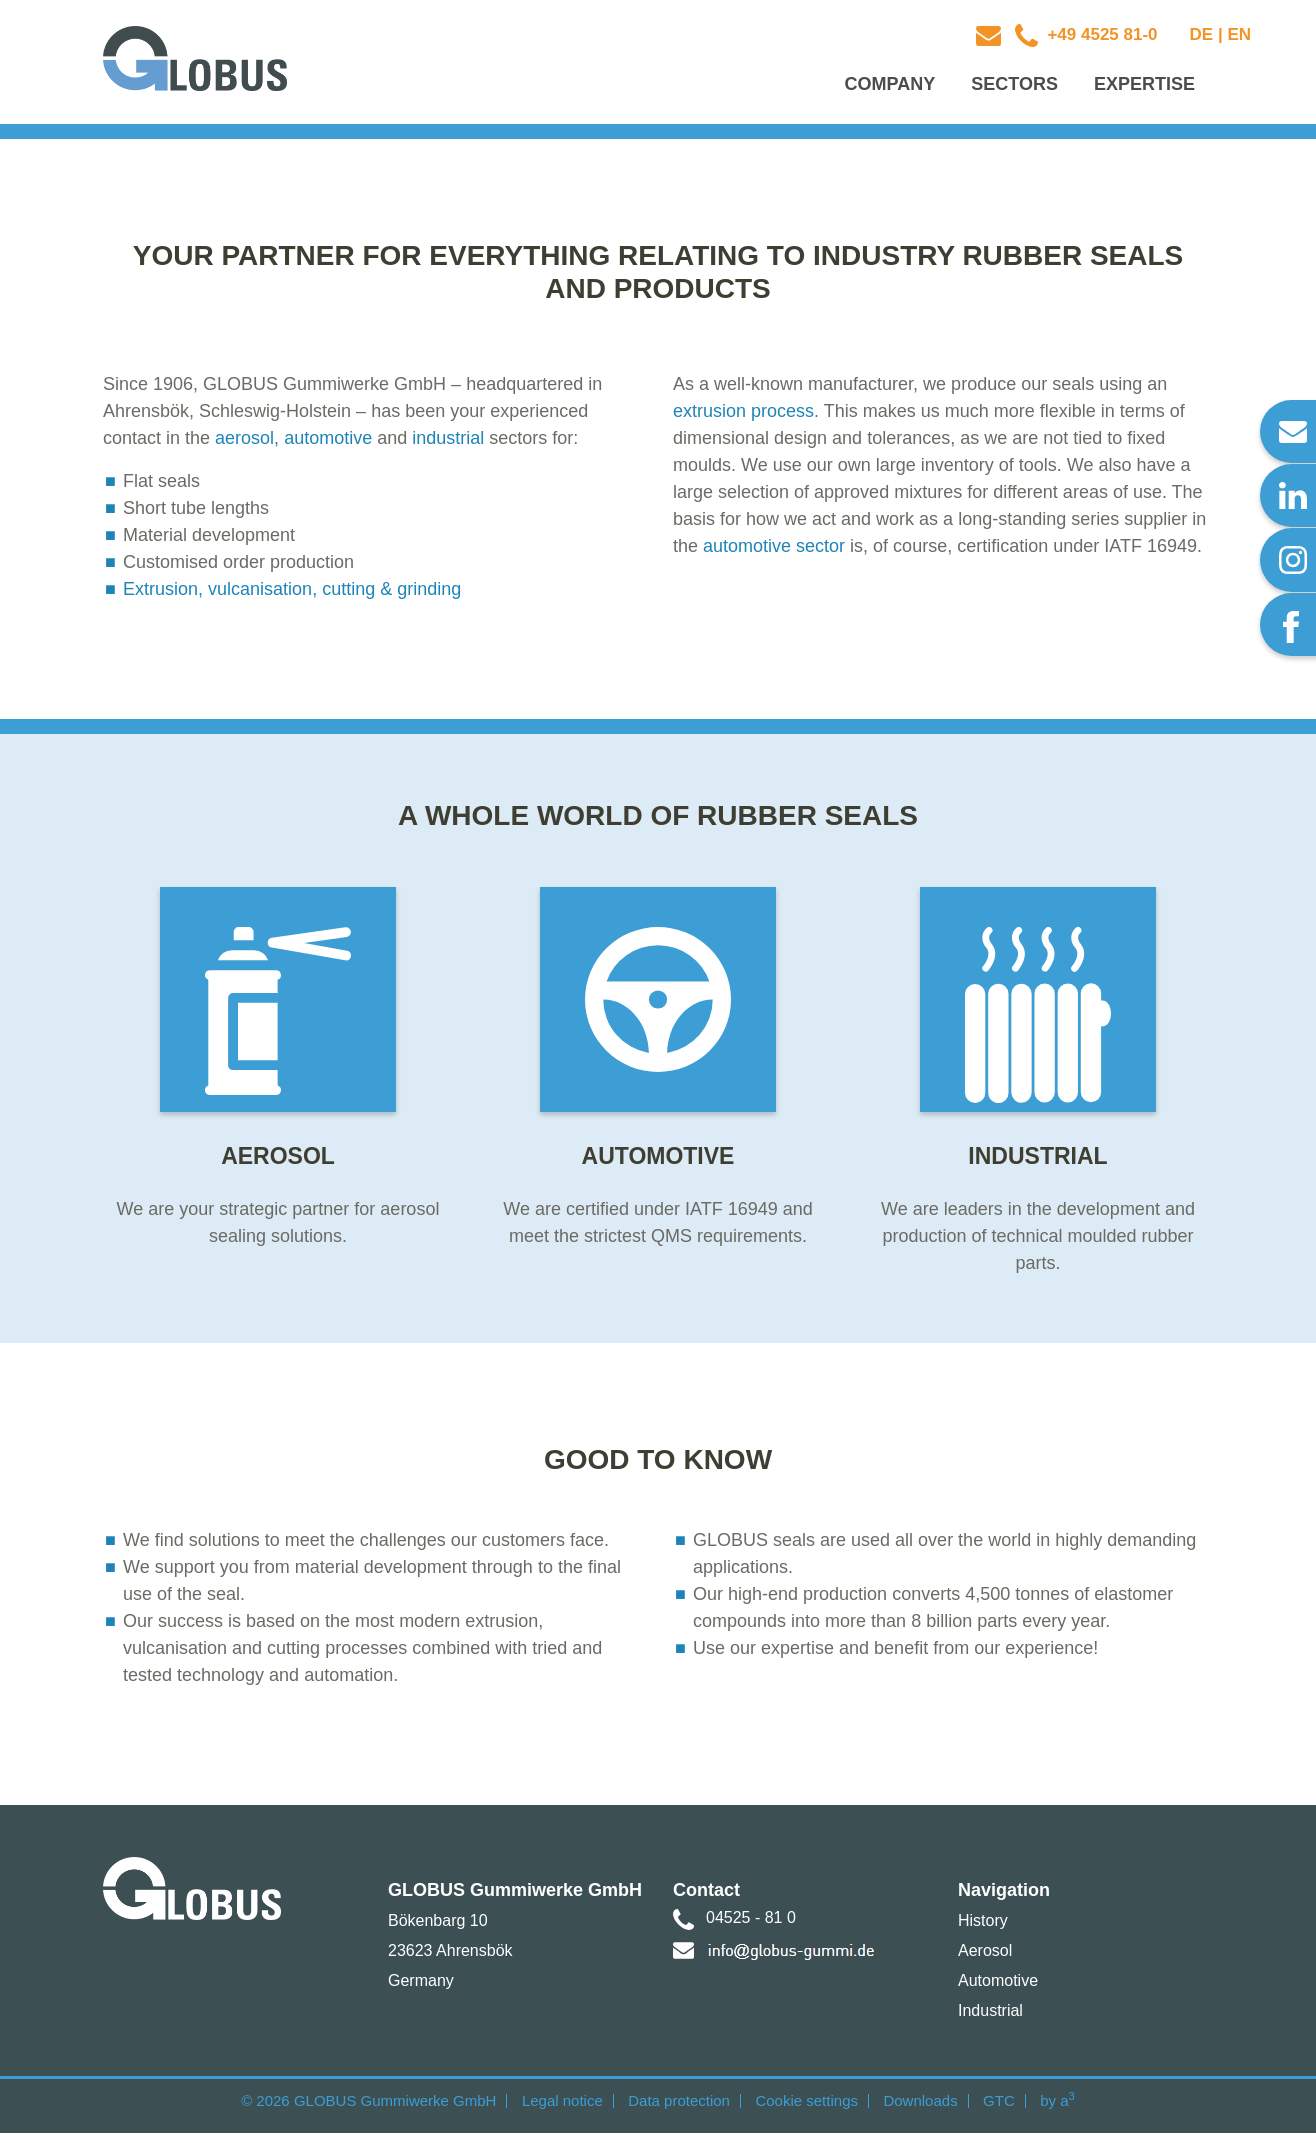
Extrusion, (163, 593)
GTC (999, 2110)
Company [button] (890, 86)
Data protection (679, 2110)
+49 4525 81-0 (1100, 34)
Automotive (998, 1990)
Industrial (990, 2020)
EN (1239, 34)
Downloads (920, 2110)
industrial (448, 442)
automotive (328, 442)
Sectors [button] (1014, 86)
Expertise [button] (1144, 86)
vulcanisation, (262, 593)
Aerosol (985, 1960)
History (983, 1930)
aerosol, (247, 442)
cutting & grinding (389, 593)
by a (1057, 2110)
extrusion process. (746, 415)
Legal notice (562, 2110)
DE (1202, 34)
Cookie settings (806, 2110)
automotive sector (774, 550)
